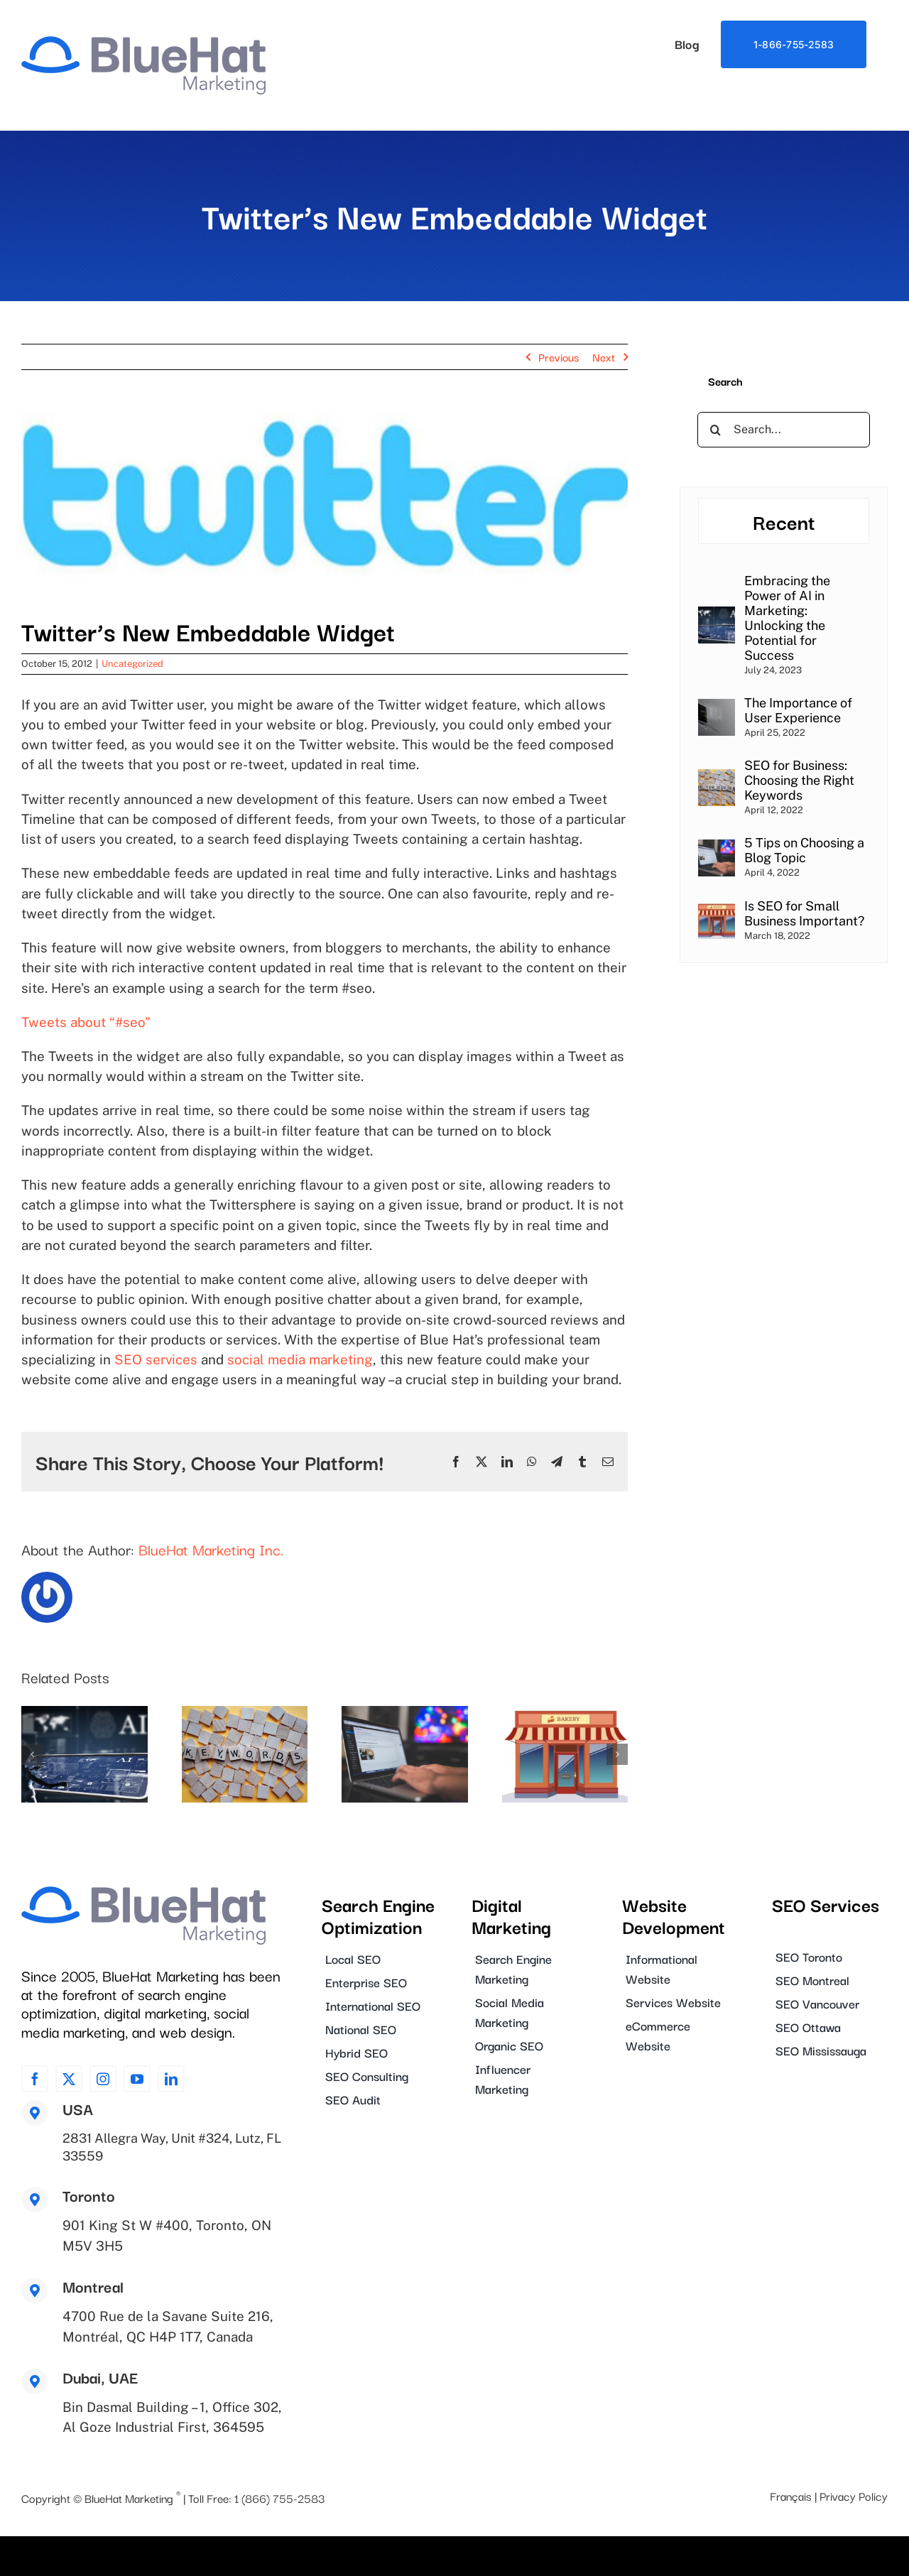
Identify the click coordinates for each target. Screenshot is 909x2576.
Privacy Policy (854, 2493)
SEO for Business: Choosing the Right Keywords (799, 780)
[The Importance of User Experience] (716, 707)
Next (603, 356)
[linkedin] (171, 2078)
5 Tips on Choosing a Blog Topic (804, 850)
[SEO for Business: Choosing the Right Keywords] (716, 778)
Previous (558, 356)
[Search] (715, 429)
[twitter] (68, 2078)
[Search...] (783, 429)
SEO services (155, 1359)
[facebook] (34, 2078)
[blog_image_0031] (324, 503)
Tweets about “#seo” (86, 1022)
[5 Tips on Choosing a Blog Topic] (716, 848)
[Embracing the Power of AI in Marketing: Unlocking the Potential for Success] (716, 615)
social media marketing (300, 1359)
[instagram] (102, 2078)
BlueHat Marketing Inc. (210, 1549)
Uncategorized (132, 663)
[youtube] (137, 2078)
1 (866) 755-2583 (279, 2496)
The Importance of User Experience (798, 710)
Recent (784, 521)
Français (791, 2493)
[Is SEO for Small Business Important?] (716, 910)
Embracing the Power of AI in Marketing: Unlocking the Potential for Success (787, 618)
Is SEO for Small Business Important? (804, 913)
